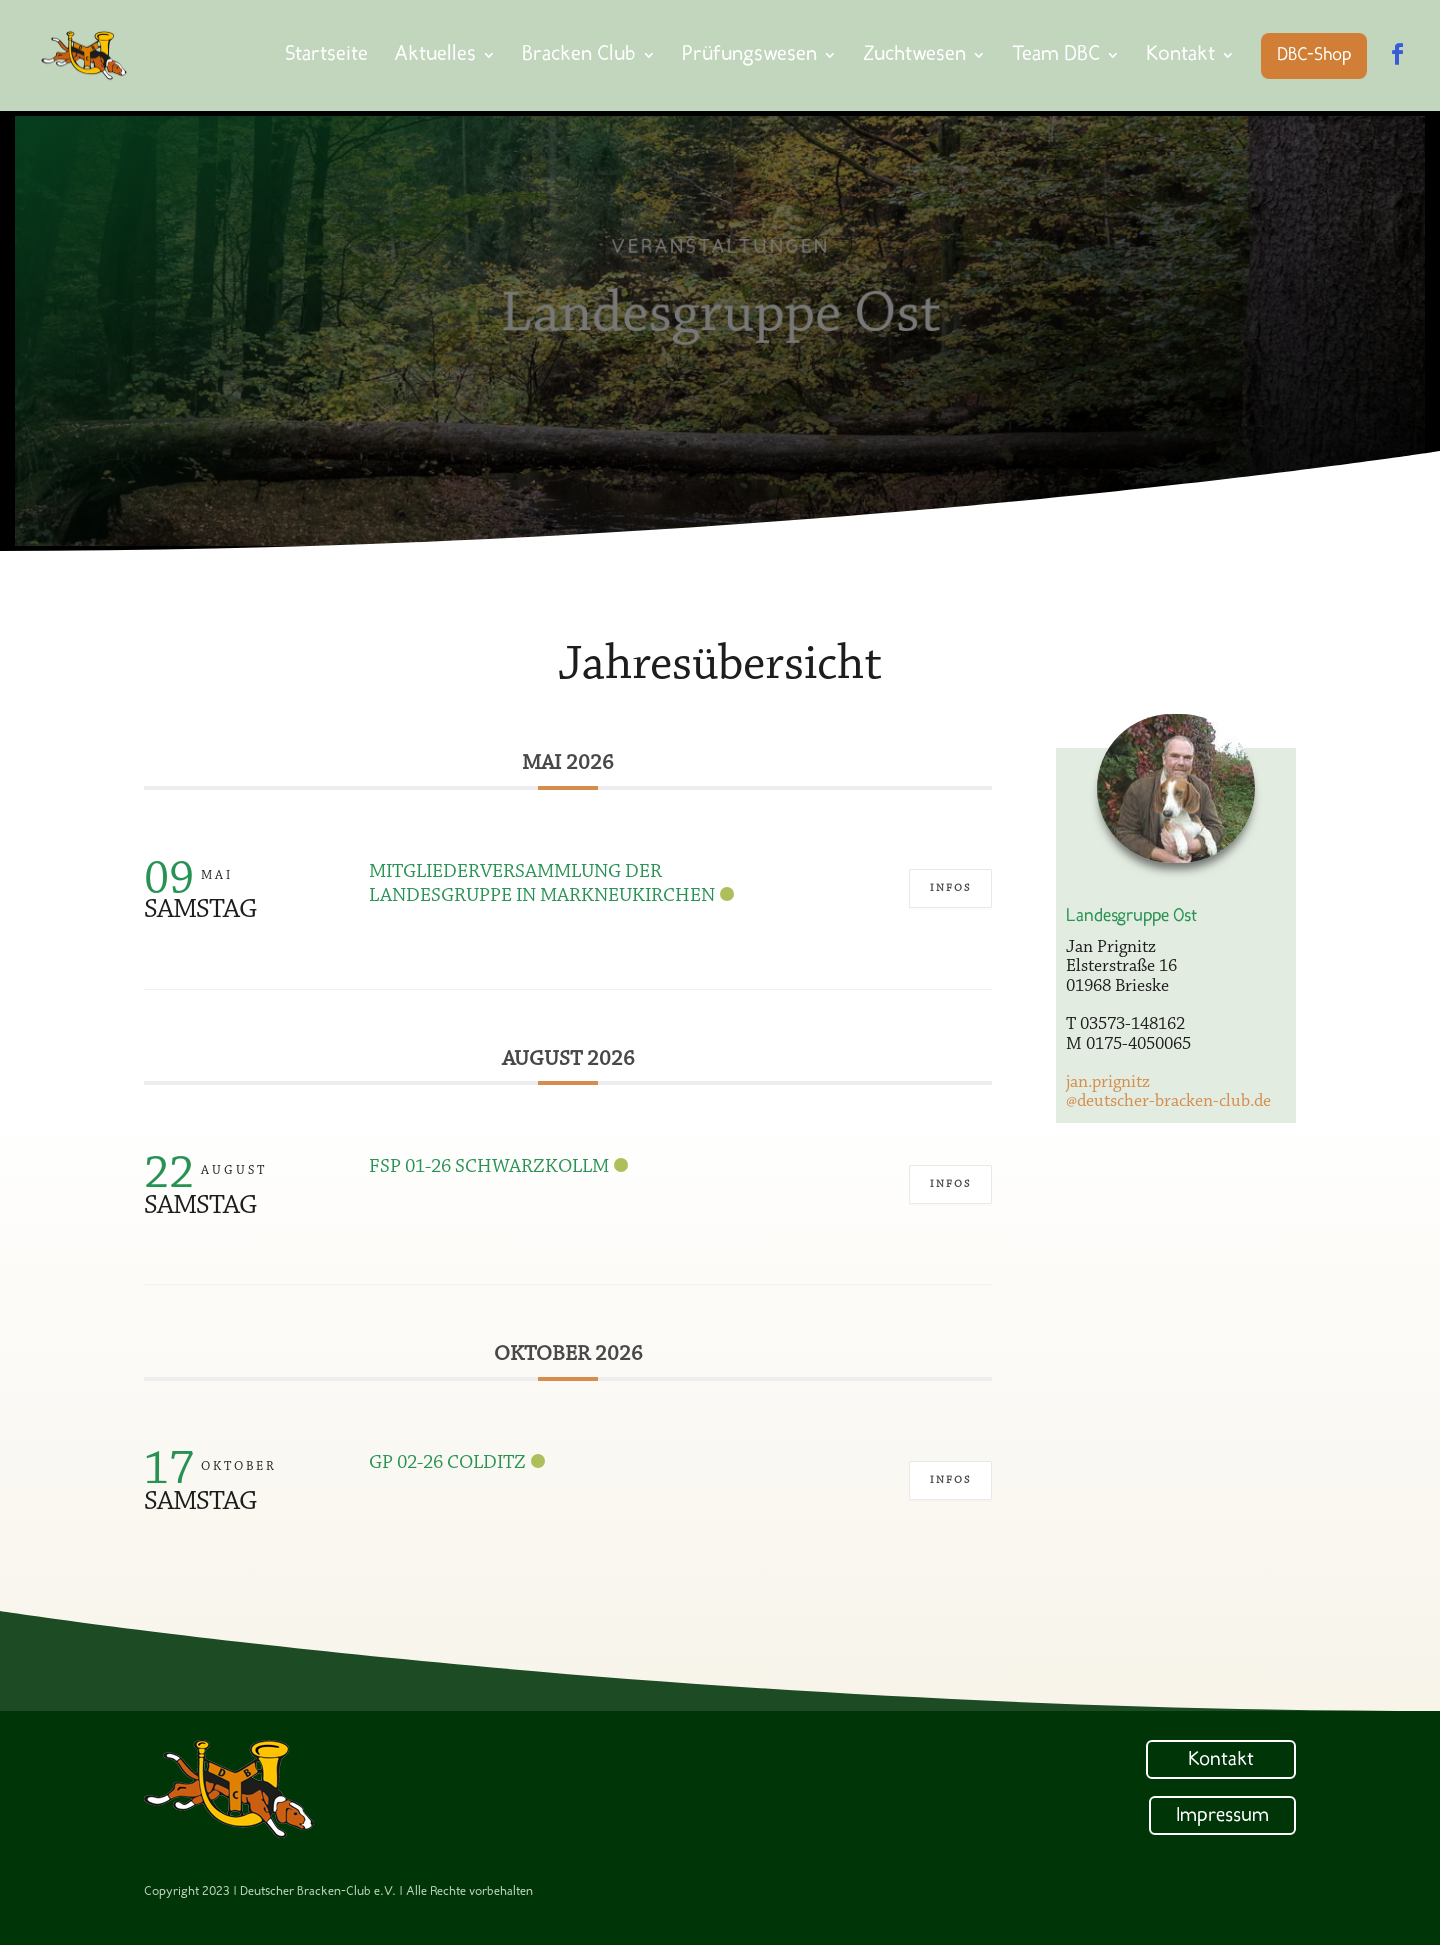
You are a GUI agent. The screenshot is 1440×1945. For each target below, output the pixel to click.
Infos (950, 888)
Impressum (1222, 1816)
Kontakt (1221, 1760)
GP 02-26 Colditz (447, 1463)
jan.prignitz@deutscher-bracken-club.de (1168, 1093)
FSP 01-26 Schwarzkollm (489, 1167)
